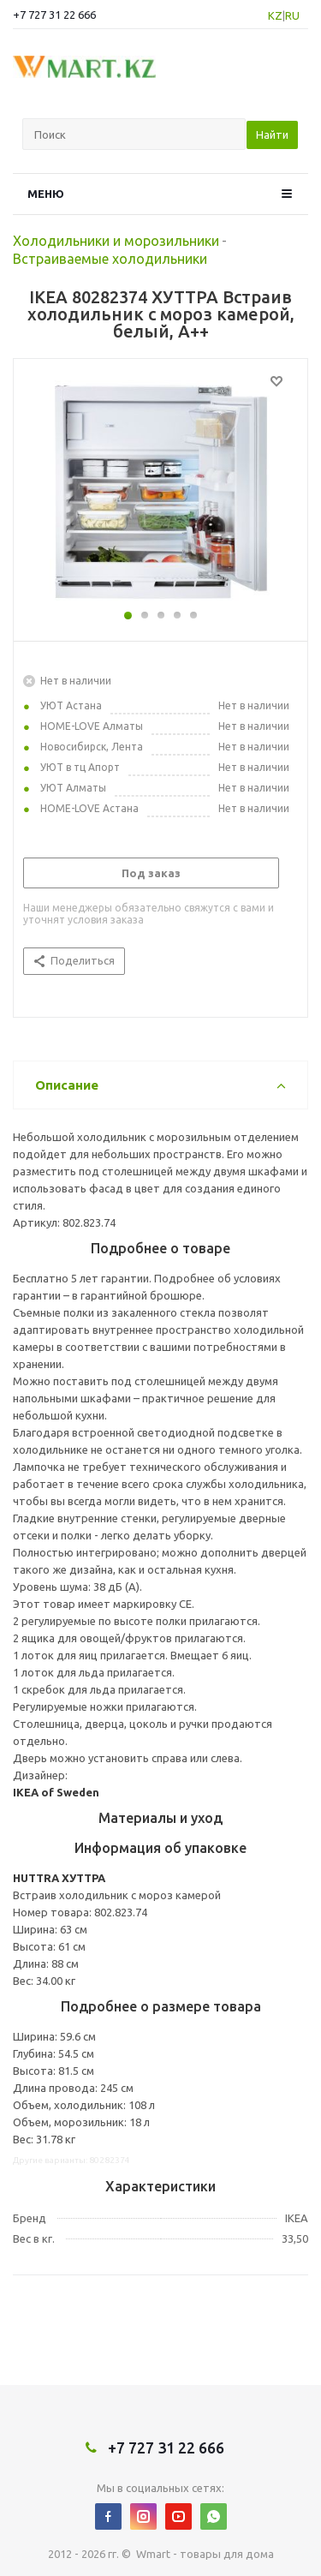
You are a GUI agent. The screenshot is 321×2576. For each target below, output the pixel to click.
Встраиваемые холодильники (110, 258)
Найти (272, 134)
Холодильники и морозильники (116, 240)
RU (292, 15)
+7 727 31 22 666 (54, 15)
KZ (275, 15)
